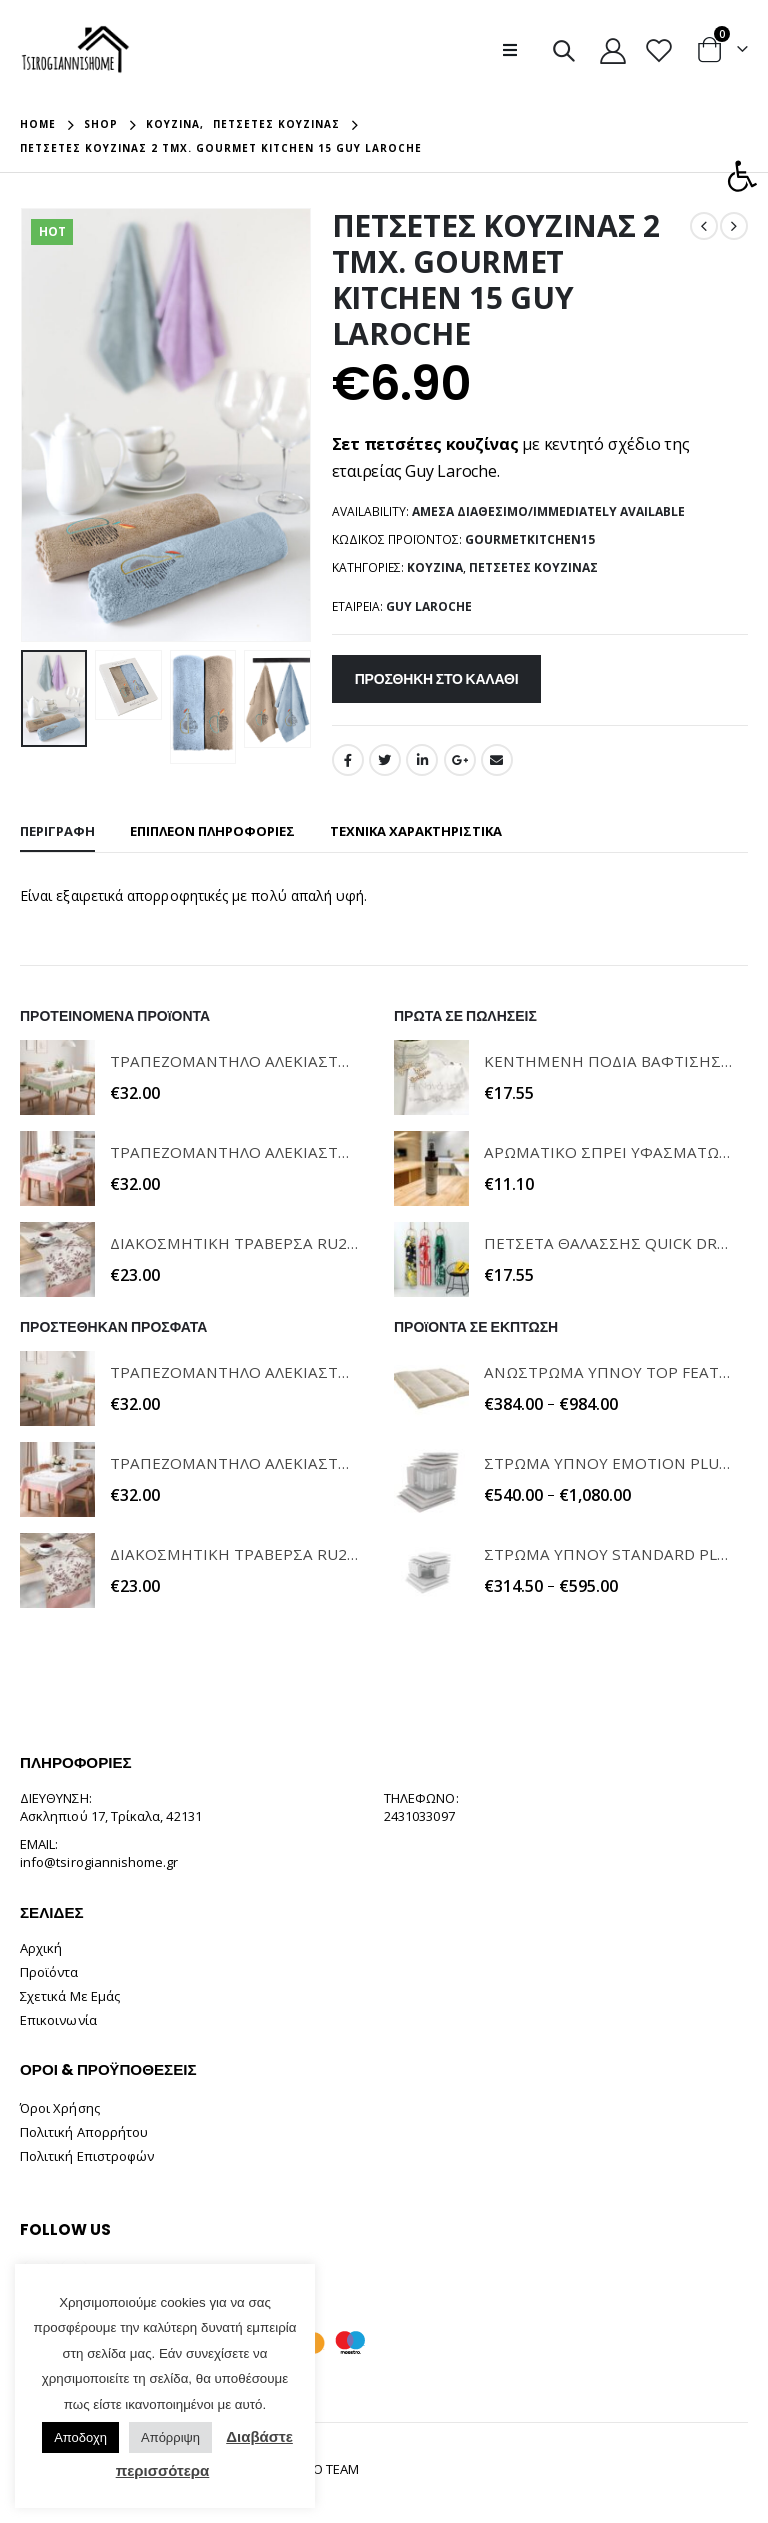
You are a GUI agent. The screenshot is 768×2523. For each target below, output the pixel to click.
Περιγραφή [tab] (57, 831)
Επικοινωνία (58, 2020)
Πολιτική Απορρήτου (84, 2132)
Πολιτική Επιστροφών (87, 2156)
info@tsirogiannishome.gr (99, 1862)
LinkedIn (422, 760)
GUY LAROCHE (429, 606)
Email (497, 760)
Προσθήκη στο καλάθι (437, 679)
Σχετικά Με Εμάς (70, 1996)
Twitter (385, 760)
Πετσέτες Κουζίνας (533, 567)
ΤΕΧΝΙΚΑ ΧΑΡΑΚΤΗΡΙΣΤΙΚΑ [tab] (416, 831)
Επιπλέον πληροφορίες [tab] (212, 831)
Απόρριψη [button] (170, 2437)
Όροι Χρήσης (60, 2108)
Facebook (348, 760)
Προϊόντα (49, 1972)
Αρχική (41, 1948)
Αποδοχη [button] (80, 2437)
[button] (742, 176)
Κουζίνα (435, 567)
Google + (460, 760)
